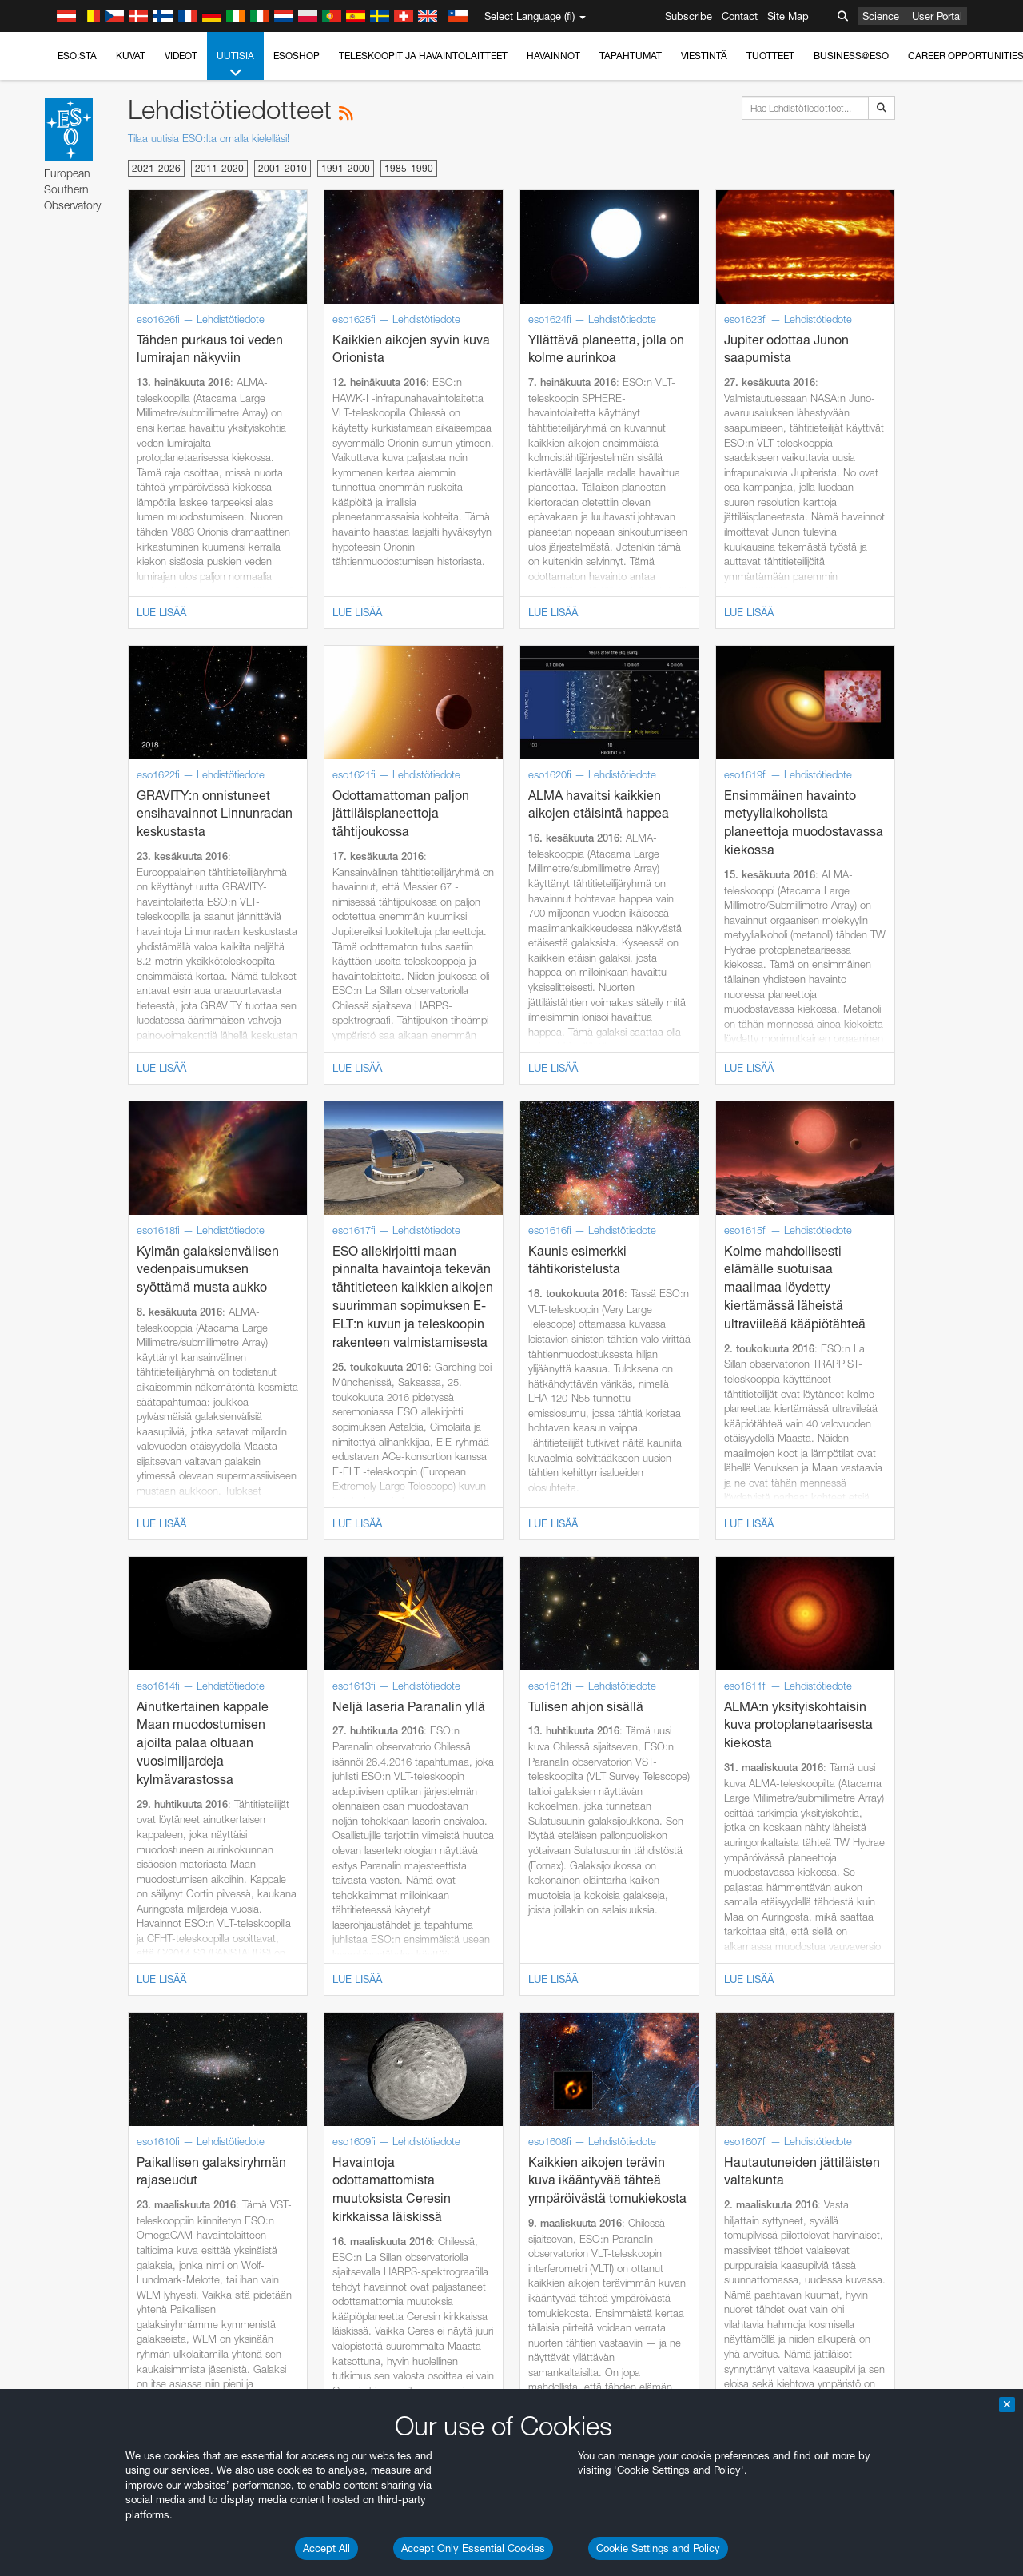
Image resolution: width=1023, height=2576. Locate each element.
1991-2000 (345, 168)
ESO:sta (77, 56)
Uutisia (235, 65)
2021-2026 (156, 168)
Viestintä (704, 56)
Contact (740, 16)
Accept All (326, 2548)
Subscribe (688, 16)
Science (880, 16)
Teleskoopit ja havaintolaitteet (423, 56)
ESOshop (296, 56)
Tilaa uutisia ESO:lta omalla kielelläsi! (208, 138)
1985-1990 (408, 168)
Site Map (788, 16)
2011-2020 (219, 168)
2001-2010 (282, 168)
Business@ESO (851, 56)
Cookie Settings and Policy (658, 2548)
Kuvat (130, 56)
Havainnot (553, 56)
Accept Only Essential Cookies (473, 2548)
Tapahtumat (630, 56)
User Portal (937, 16)
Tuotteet (770, 56)
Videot (181, 56)
